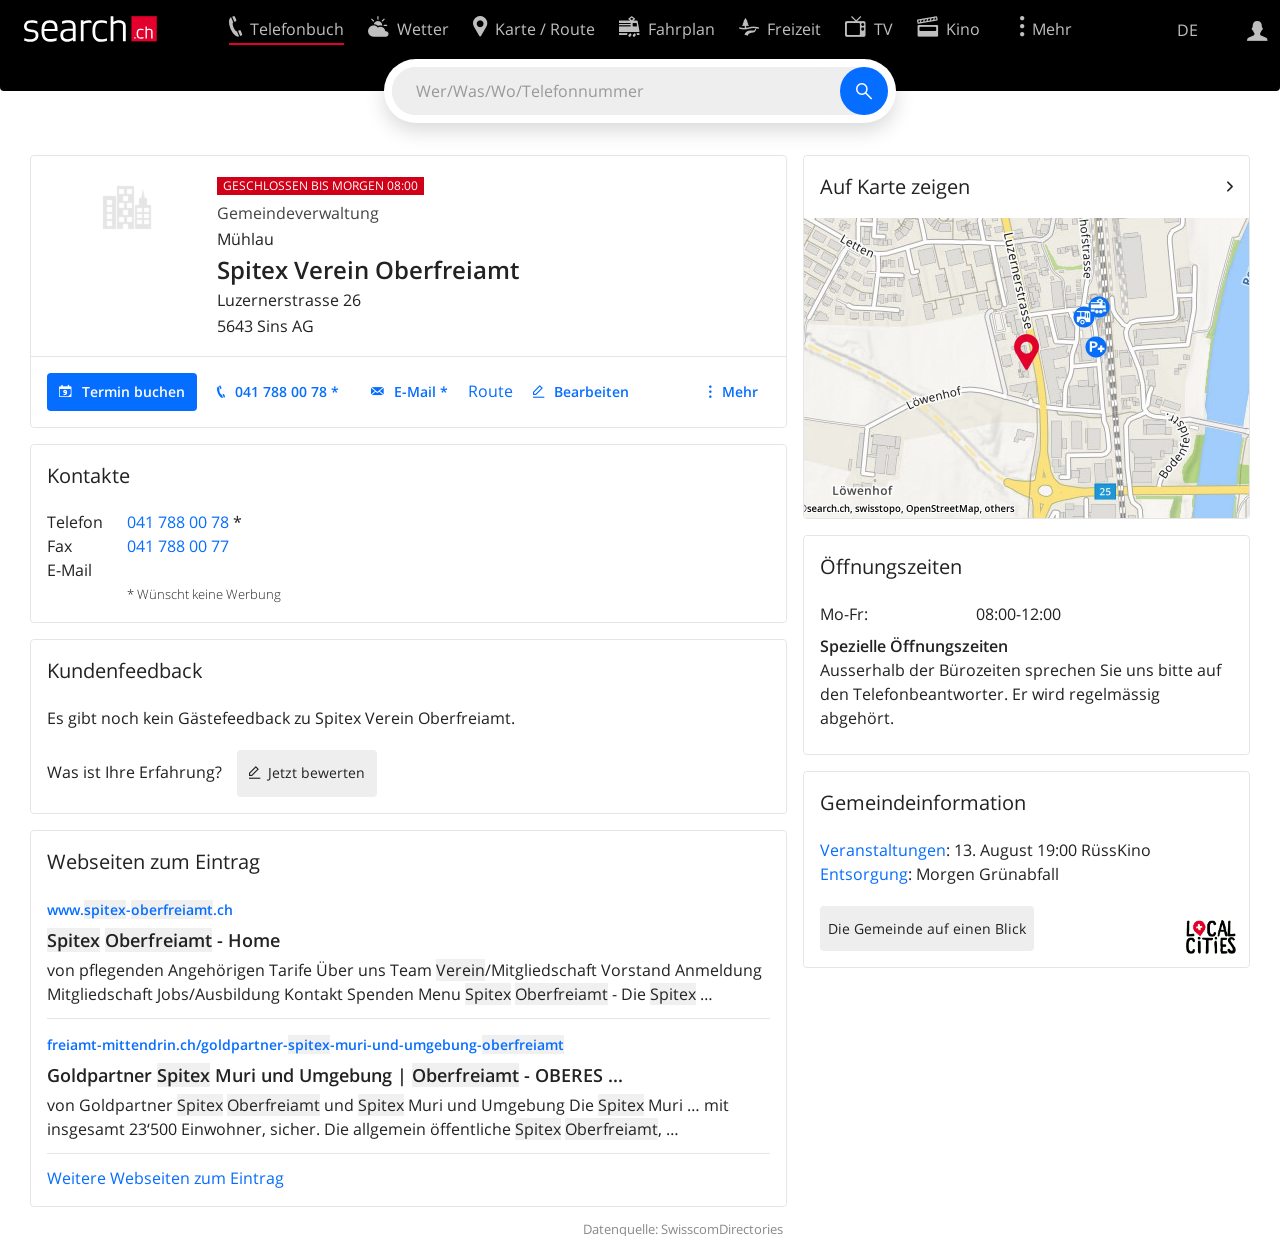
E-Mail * (421, 391)
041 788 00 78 (178, 522)
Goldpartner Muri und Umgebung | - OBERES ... (335, 1075)
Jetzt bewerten (316, 772)
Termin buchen (133, 391)
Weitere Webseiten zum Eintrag (165, 1178)
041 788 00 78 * (287, 391)
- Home (163, 940)
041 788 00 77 (178, 546)
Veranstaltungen (883, 850)
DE (1187, 30)
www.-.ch (140, 909)
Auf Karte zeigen (895, 186)
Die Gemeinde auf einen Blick (927, 928)
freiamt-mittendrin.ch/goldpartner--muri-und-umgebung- (305, 1044)
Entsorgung (864, 874)
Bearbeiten (591, 391)
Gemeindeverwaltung (298, 213)
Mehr (740, 391)
